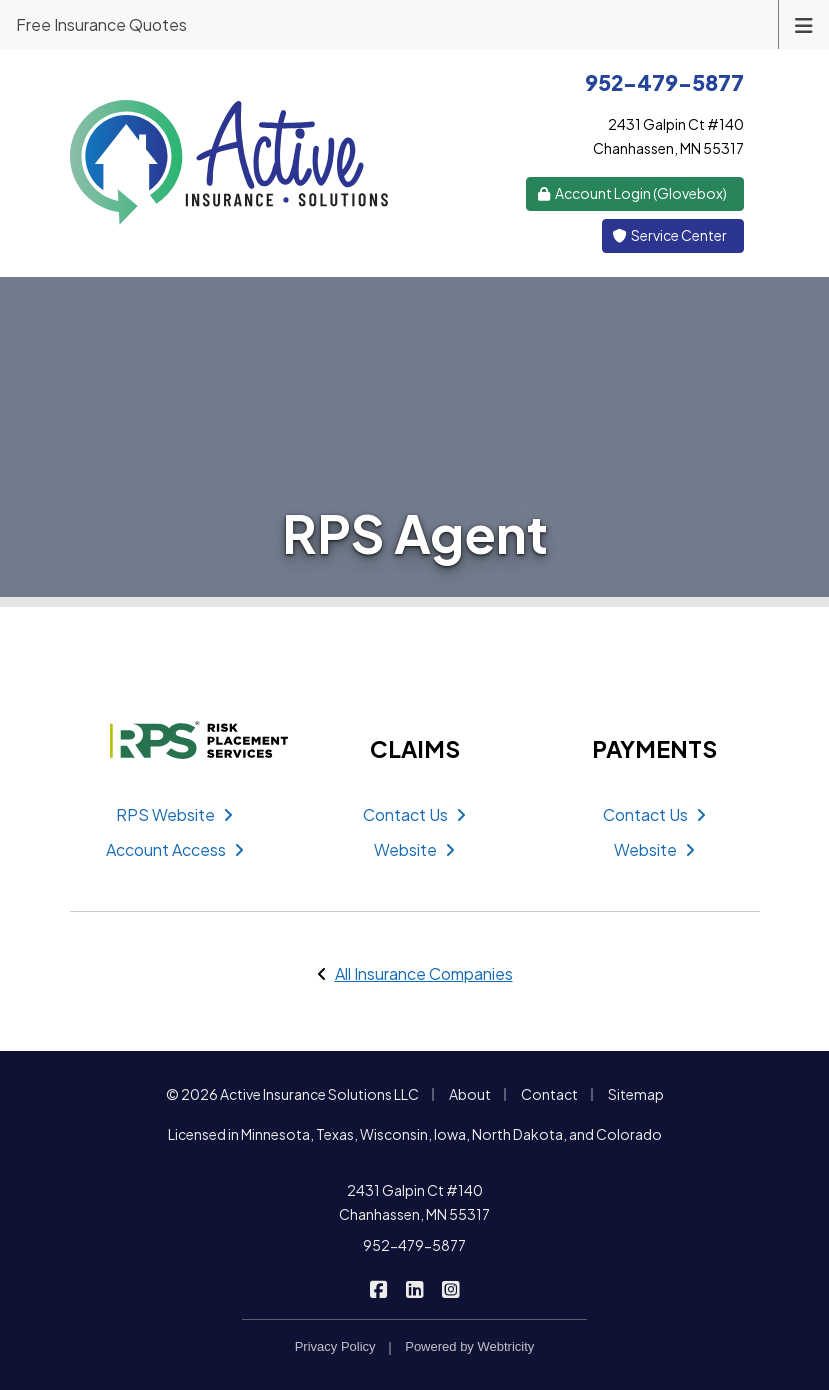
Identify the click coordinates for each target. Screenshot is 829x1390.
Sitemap (636, 1094)
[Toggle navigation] (804, 23)
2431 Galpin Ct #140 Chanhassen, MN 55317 (414, 1202)
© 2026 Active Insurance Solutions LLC (292, 1094)
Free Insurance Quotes (101, 24)
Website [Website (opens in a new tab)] (414, 849)
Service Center (669, 235)
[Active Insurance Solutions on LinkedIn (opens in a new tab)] (414, 1287)
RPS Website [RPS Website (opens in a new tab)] (174, 814)
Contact (549, 1094)
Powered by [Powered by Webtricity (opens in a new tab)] (469, 1346)
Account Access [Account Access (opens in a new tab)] (175, 849)
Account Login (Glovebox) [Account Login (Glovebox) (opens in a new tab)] (631, 193)
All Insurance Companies (424, 973)
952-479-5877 (414, 1245)
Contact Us (414, 814)
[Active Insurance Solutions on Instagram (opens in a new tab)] (450, 1287)
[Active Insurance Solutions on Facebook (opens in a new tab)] (378, 1287)
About (470, 1094)
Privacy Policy (335, 1346)
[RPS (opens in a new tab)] (175, 740)
